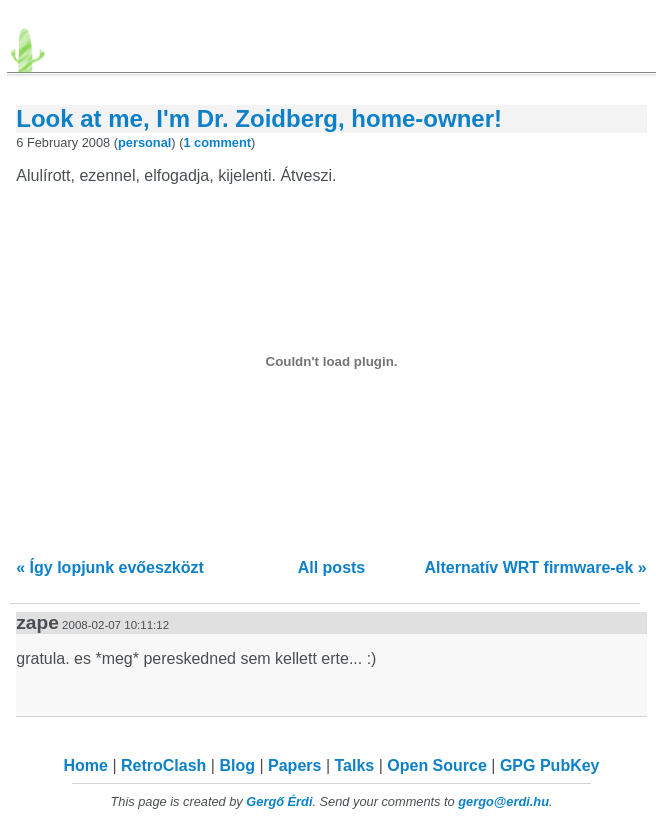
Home (86, 765)
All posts (332, 567)
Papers (294, 765)
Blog (237, 765)
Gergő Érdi (279, 801)
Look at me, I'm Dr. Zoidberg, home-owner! (259, 118)
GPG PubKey (550, 765)
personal (144, 142)
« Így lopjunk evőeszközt (110, 567)
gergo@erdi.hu (503, 801)
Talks (354, 765)
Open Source (437, 765)
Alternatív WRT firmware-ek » (535, 567)
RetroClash (163, 765)
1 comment (217, 142)
